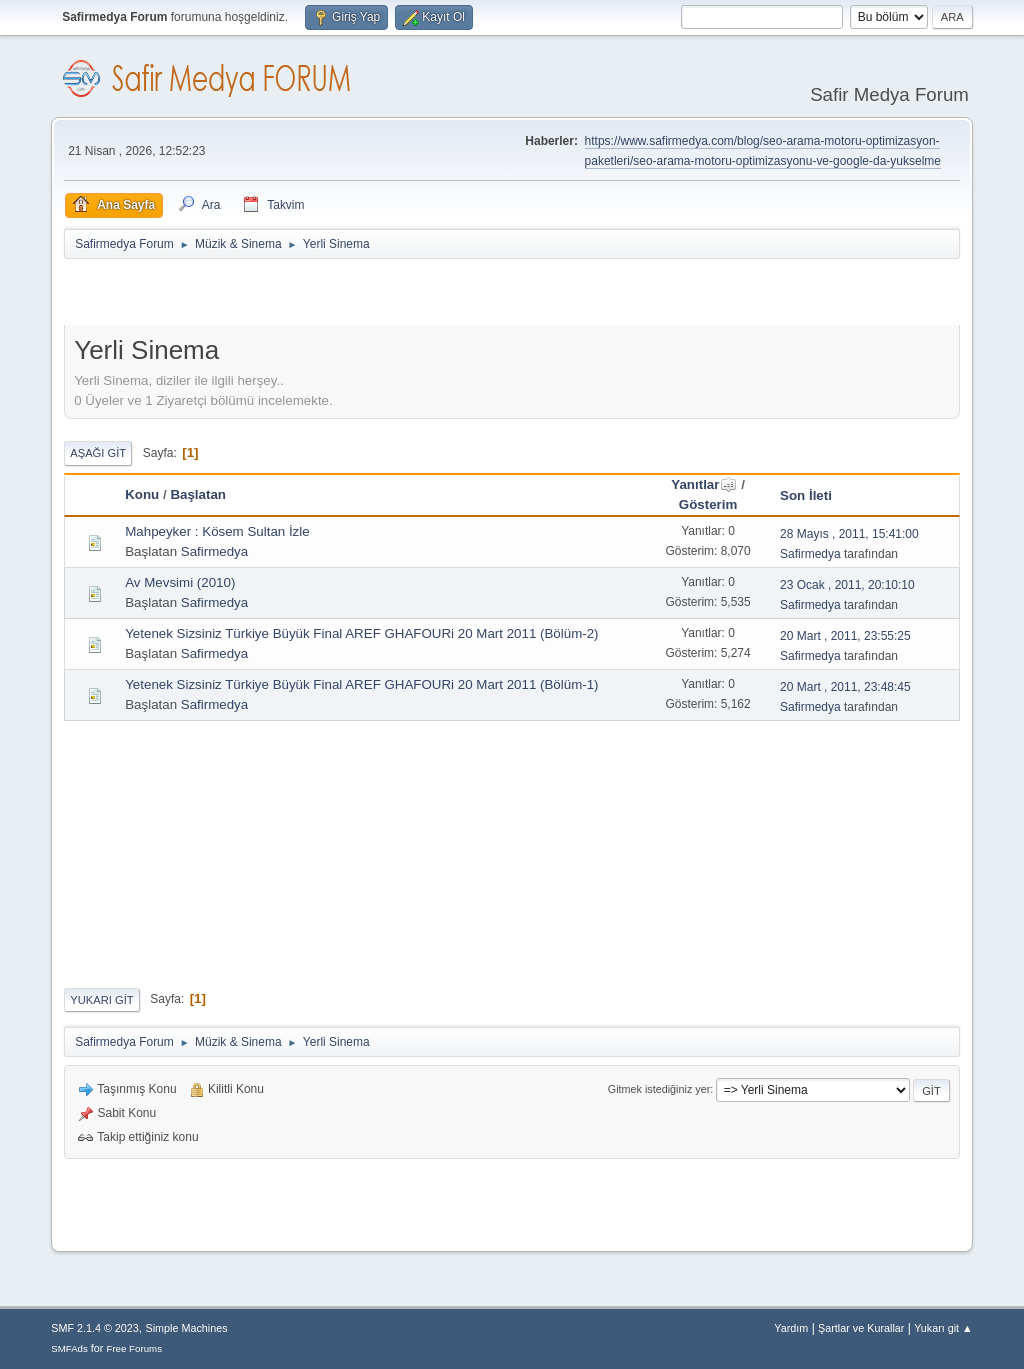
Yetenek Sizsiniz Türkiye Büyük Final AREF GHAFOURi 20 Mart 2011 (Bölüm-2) (361, 633)
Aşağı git (98, 453)
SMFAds (69, 1348)
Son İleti (806, 495)
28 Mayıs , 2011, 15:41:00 (849, 534)
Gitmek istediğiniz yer (659, 1089)
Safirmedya (214, 551)
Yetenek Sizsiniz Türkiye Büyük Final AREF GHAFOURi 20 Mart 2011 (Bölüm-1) (361, 684)
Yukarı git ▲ (943, 1328)
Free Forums (134, 1348)
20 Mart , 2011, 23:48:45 (845, 687)
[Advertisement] (298, 296)
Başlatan (198, 494)
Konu (142, 494)
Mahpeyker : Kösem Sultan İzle (217, 531)
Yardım (791, 1328)
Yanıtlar (704, 484)
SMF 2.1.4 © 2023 (95, 1328)
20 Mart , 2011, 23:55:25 (845, 636)
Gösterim (708, 504)
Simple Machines (187, 1328)
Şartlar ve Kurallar (861, 1328)
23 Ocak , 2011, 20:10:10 (847, 585)
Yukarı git (101, 1000)
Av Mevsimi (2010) (180, 582)
